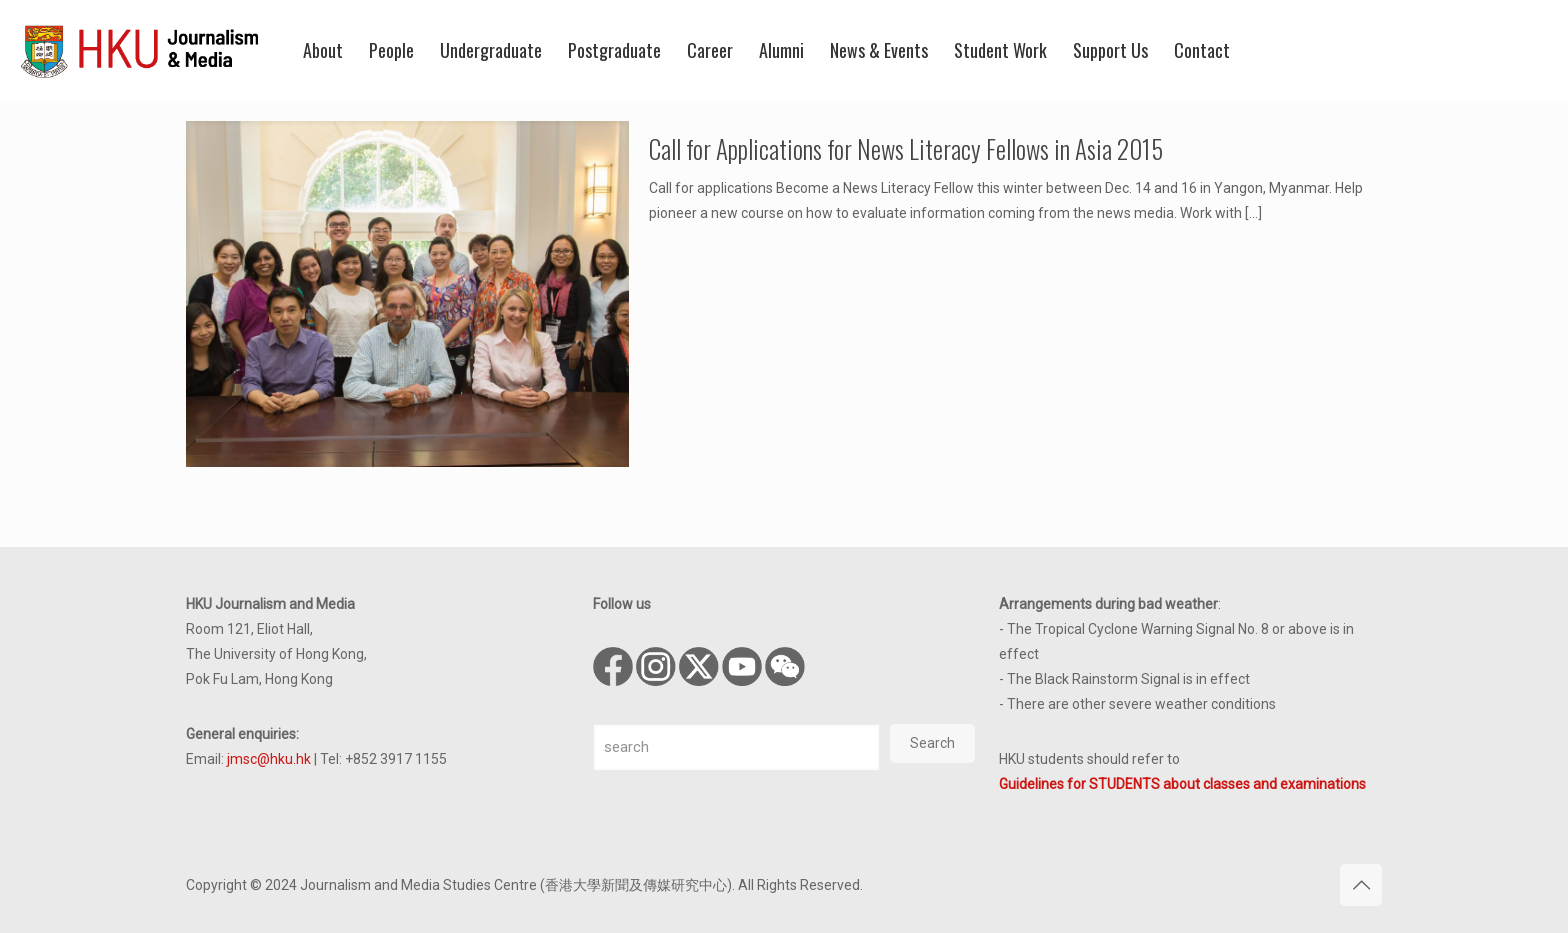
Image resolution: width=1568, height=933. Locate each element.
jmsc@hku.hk (269, 759)
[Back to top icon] (1361, 885)
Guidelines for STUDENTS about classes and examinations (1182, 784)
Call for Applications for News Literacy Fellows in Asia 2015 (906, 148)
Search (932, 743)
